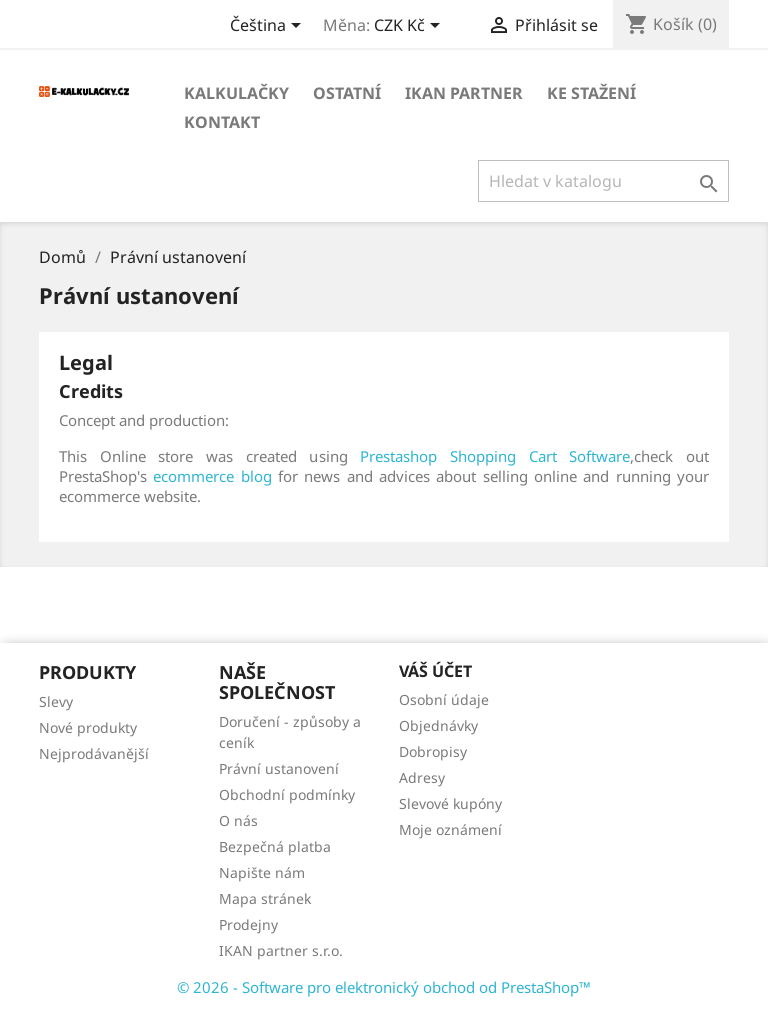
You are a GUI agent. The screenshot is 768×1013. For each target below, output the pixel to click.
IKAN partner (464, 93)
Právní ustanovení (279, 768)
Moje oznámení (450, 829)
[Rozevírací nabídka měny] (410, 27)
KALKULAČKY (236, 93)
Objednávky (438, 725)
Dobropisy (433, 751)
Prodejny (248, 924)
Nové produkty (88, 727)
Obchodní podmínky (287, 794)
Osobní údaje (444, 699)
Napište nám (262, 872)
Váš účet (435, 671)
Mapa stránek (265, 898)
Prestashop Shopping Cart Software (495, 456)
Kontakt (222, 122)
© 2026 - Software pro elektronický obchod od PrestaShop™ (384, 987)
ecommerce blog (212, 476)
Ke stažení (591, 93)
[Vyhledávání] (603, 181)
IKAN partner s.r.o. (281, 950)
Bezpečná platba (275, 846)
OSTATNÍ (347, 93)
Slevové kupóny (450, 803)
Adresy (422, 777)
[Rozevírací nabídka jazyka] (269, 27)
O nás (238, 820)
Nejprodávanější (94, 753)
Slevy (56, 701)
